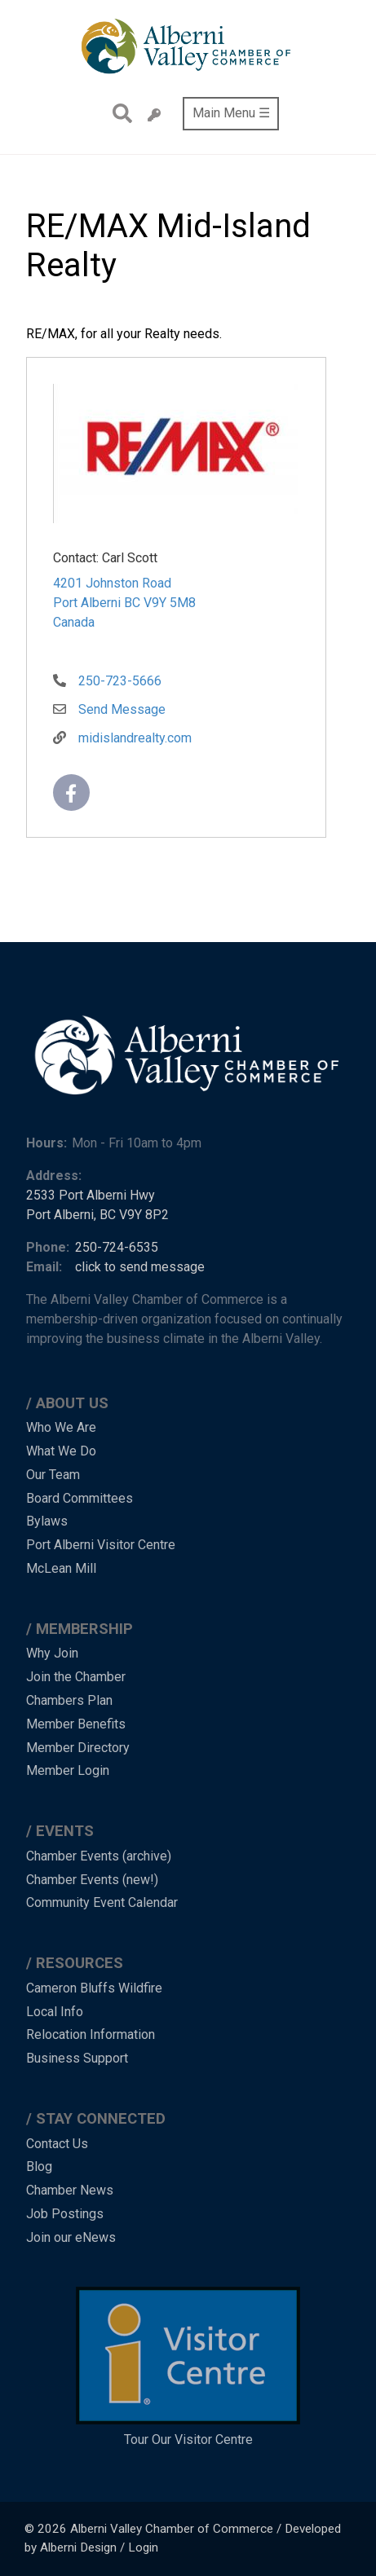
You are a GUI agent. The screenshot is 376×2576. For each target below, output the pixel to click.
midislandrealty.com (135, 738)
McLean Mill (61, 1568)
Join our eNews (71, 2237)
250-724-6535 (116, 1247)
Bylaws (47, 1521)
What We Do (61, 1451)
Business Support (77, 2058)
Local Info (54, 2011)
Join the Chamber (76, 1676)
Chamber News (69, 2190)
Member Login (67, 1770)
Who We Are (61, 1427)
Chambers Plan (69, 1700)
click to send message (140, 1267)
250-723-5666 (119, 681)
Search (118, 113)
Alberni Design (78, 2547)
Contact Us (57, 2143)
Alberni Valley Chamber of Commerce (171, 2528)
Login (143, 2547)
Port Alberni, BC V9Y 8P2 (97, 1214)
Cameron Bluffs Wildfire (94, 1988)
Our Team (53, 1474)
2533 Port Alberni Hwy (90, 1195)
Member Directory (78, 1747)
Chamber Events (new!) (92, 1879)
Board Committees (79, 1498)
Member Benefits (76, 1724)
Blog (39, 2166)
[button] (175, 456)
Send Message (122, 709)
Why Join (52, 1653)
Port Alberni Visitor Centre (100, 1544)
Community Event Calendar (102, 1902)
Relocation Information (90, 2034)
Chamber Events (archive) (98, 1856)
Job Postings (65, 2214)
